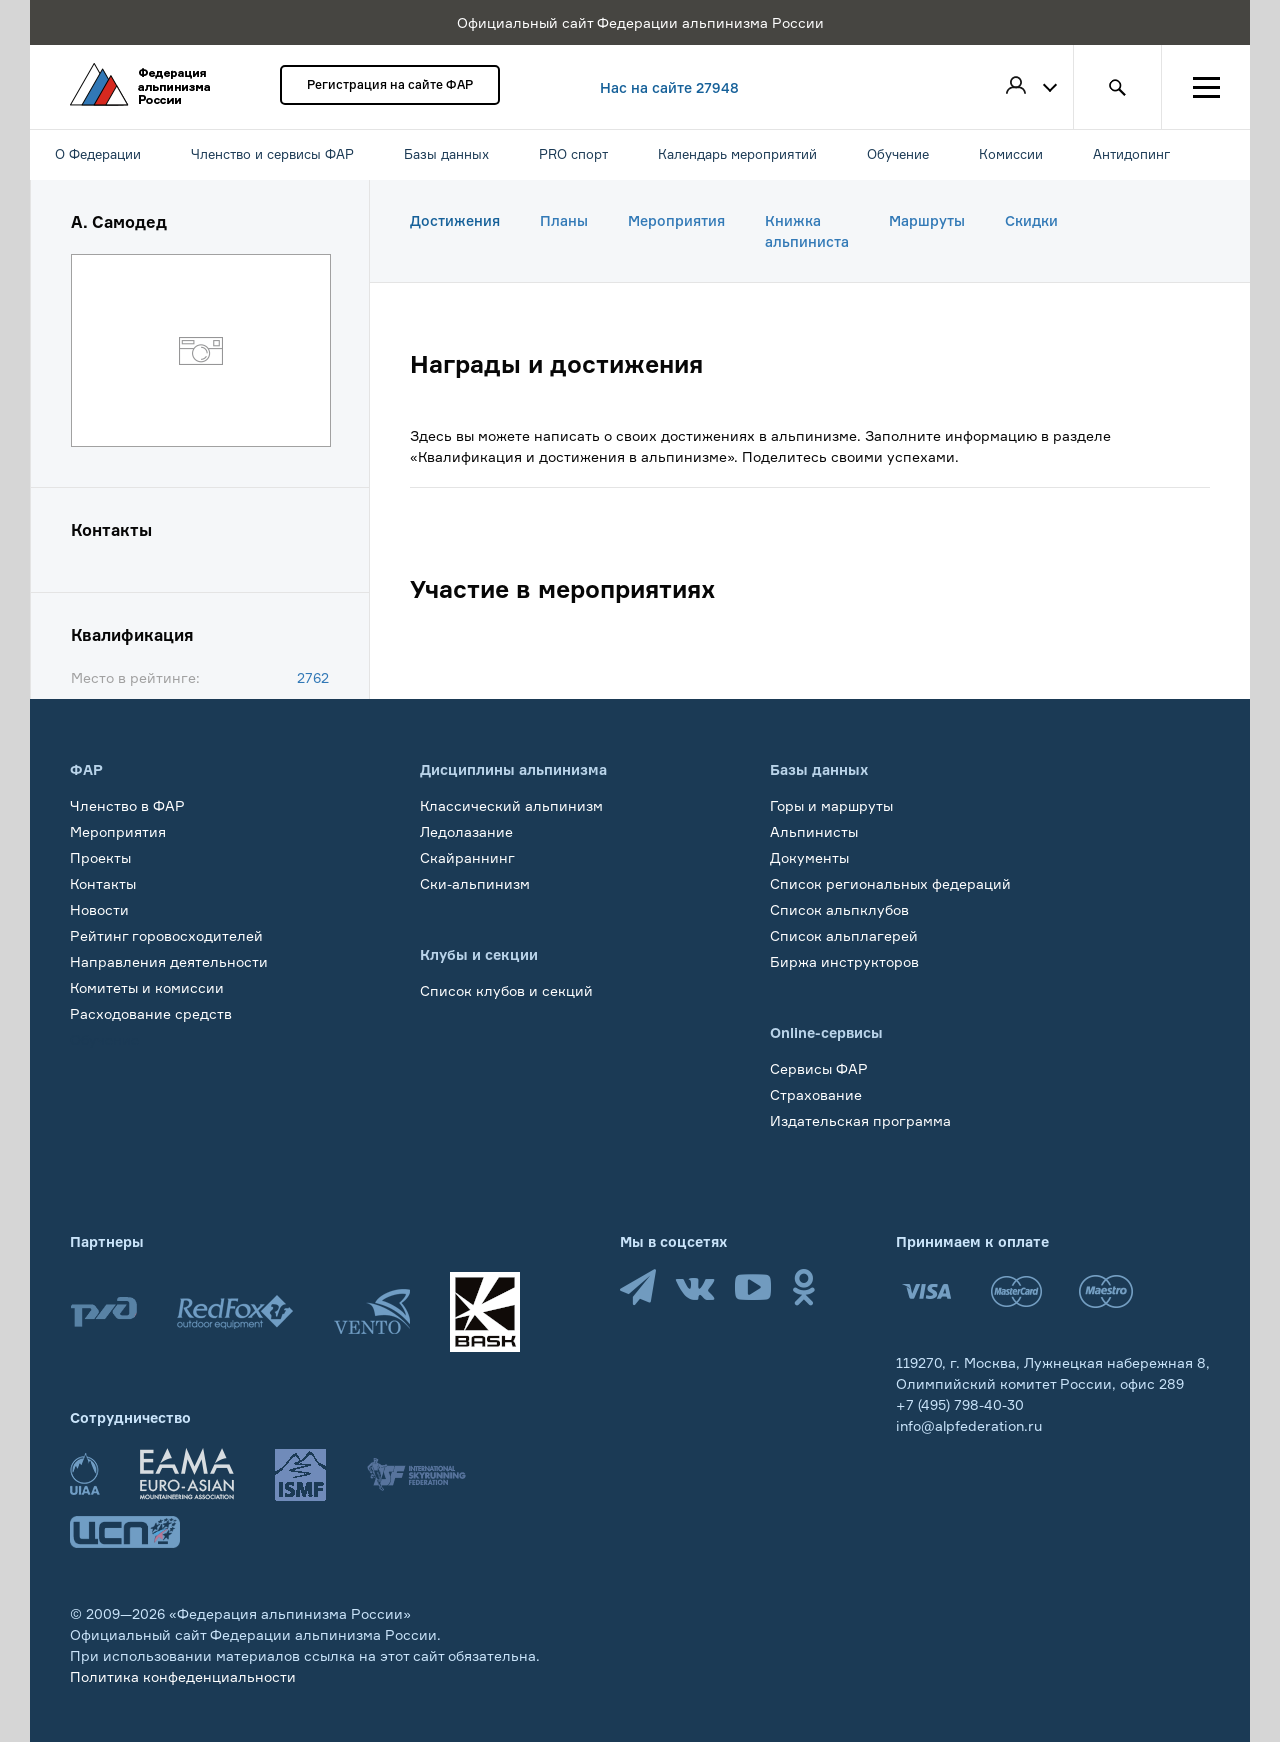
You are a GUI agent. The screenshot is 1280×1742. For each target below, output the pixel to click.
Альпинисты (814, 831)
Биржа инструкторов (844, 961)
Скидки (1031, 220)
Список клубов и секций (506, 990)
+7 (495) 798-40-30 (960, 1404)
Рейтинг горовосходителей (166, 935)
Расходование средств (151, 1013)
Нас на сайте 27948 (669, 87)
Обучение (104, 1039)
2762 (313, 677)
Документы (809, 857)
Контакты (103, 883)
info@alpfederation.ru (969, 1425)
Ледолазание (466, 831)
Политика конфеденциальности (183, 1676)
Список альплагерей (844, 935)
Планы (564, 220)
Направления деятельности (169, 961)
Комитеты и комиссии (147, 987)
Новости (99, 909)
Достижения (455, 220)
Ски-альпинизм (475, 883)
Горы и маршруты (831, 805)
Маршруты (927, 220)
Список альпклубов (839, 909)
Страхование (816, 1094)
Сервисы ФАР (819, 1068)
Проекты (100, 857)
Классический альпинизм (511, 805)
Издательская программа (860, 1120)
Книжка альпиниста (807, 231)
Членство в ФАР (127, 805)
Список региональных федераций (890, 883)
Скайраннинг (467, 857)
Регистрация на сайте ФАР (390, 84)
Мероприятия (676, 220)
